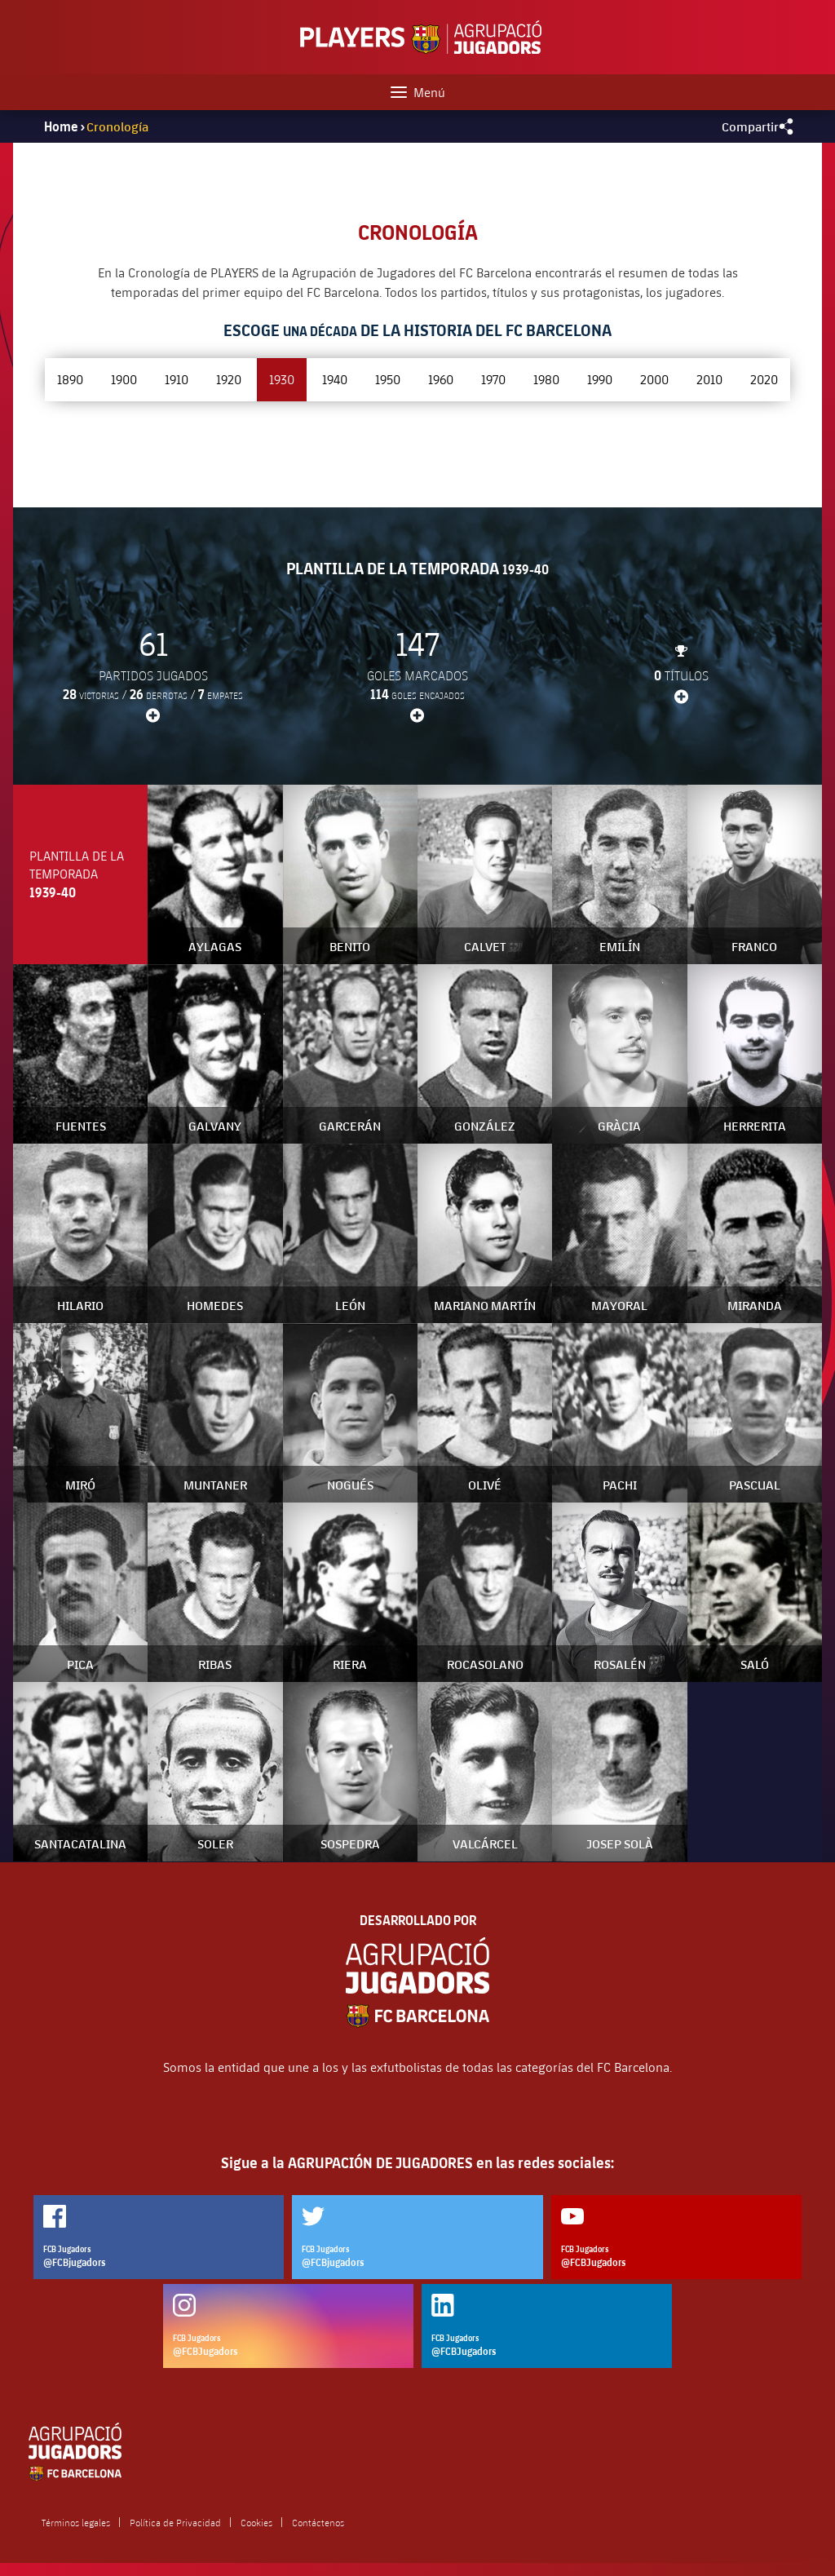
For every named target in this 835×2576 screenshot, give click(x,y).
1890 (70, 379)
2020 (764, 379)
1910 (176, 379)
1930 (281, 379)
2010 (709, 379)
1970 (493, 379)
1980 (546, 379)
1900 (124, 379)
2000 (654, 379)
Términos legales (76, 2522)
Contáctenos (318, 2522)
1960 (440, 379)
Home (61, 126)
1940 (334, 379)
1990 (599, 379)
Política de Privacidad (175, 2522)
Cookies (256, 2522)
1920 (228, 379)
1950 (387, 379)
